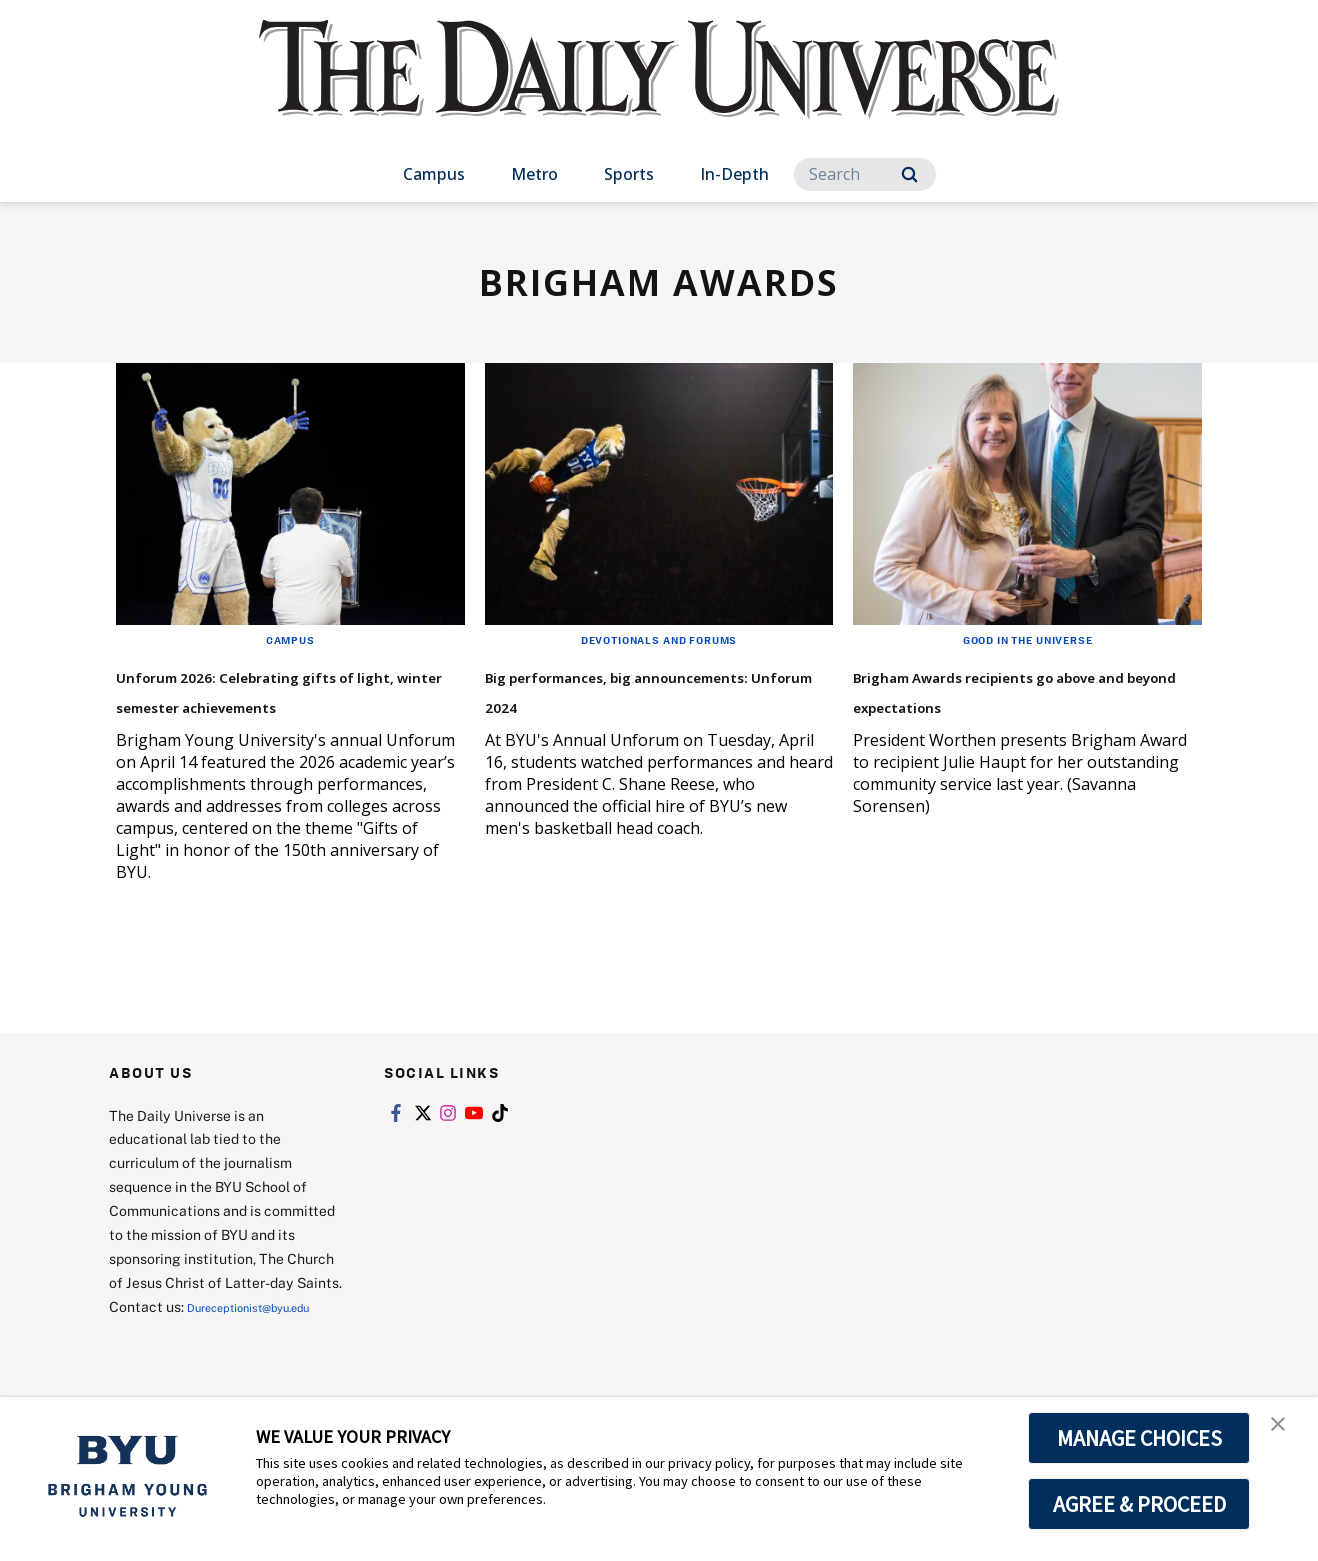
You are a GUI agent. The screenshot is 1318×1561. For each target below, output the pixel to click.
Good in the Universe (1027, 639)
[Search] (865, 174)
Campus (434, 174)
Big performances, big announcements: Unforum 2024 (642, 703)
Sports (629, 174)
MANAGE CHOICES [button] (1139, 1438)
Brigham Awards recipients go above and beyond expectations (1013, 703)
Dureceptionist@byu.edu (189, 1360)
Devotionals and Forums (658, 639)
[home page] (659, 89)
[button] (1285, 1433)
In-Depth (734, 174)
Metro (534, 174)
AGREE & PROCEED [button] (1139, 1504)
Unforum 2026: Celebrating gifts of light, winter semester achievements (276, 703)
